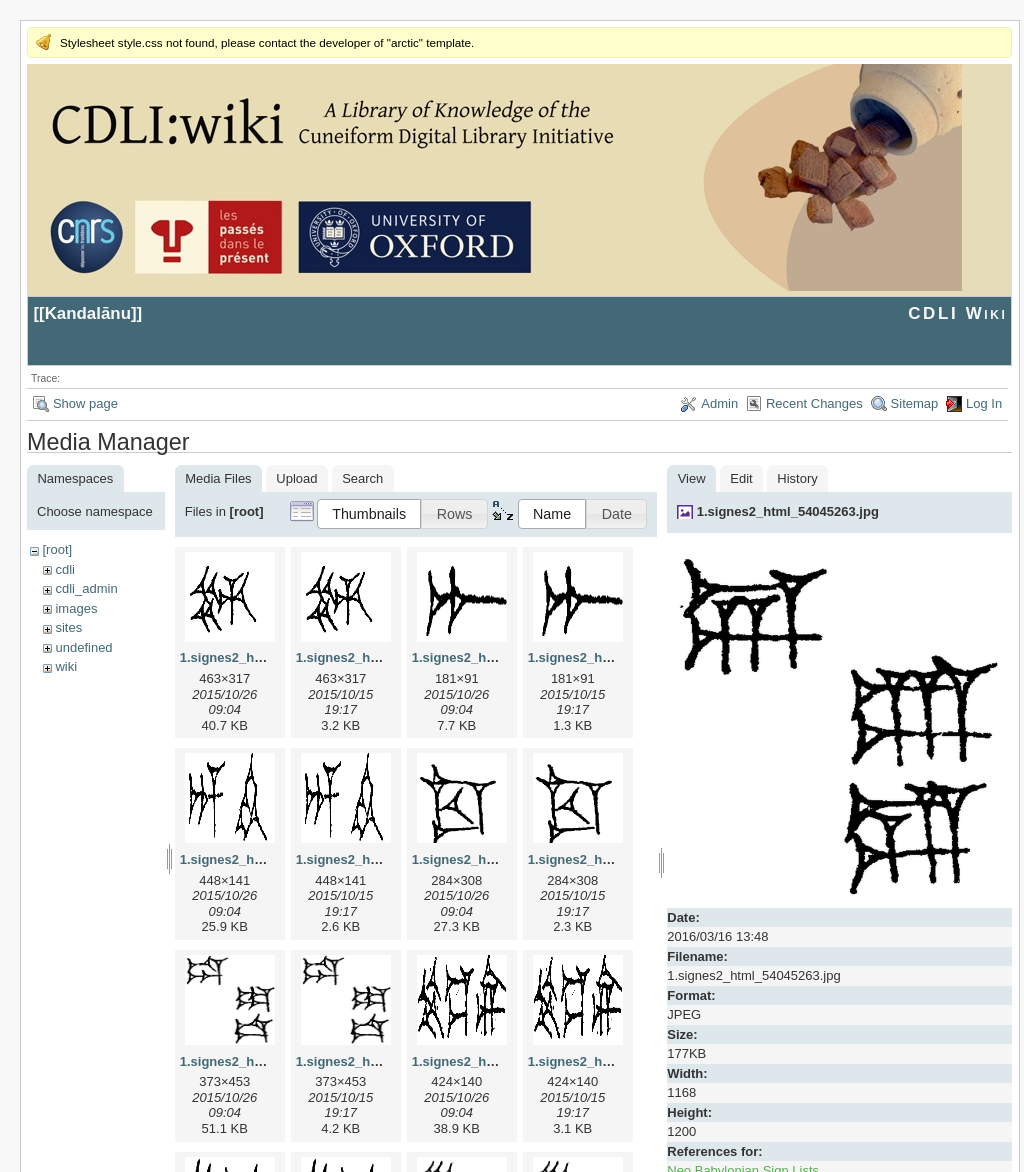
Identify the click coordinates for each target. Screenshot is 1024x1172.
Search (362, 478)
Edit (741, 478)
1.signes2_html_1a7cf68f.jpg (500, 657)
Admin (719, 403)
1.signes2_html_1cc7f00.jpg (498, 859)
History (797, 478)
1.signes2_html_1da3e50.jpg (268, 1061)
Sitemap (915, 403)
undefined (83, 647)
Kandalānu (88, 313)
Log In (984, 403)
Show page (85, 403)
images (76, 608)
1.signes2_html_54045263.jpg (788, 511)
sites (68, 627)
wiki (66, 666)
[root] (57, 549)
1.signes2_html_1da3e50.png (386, 1061)
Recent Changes (814, 403)
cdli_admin (86, 588)
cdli (65, 569)
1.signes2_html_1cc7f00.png (616, 859)
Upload (296, 478)
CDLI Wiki (957, 313)
